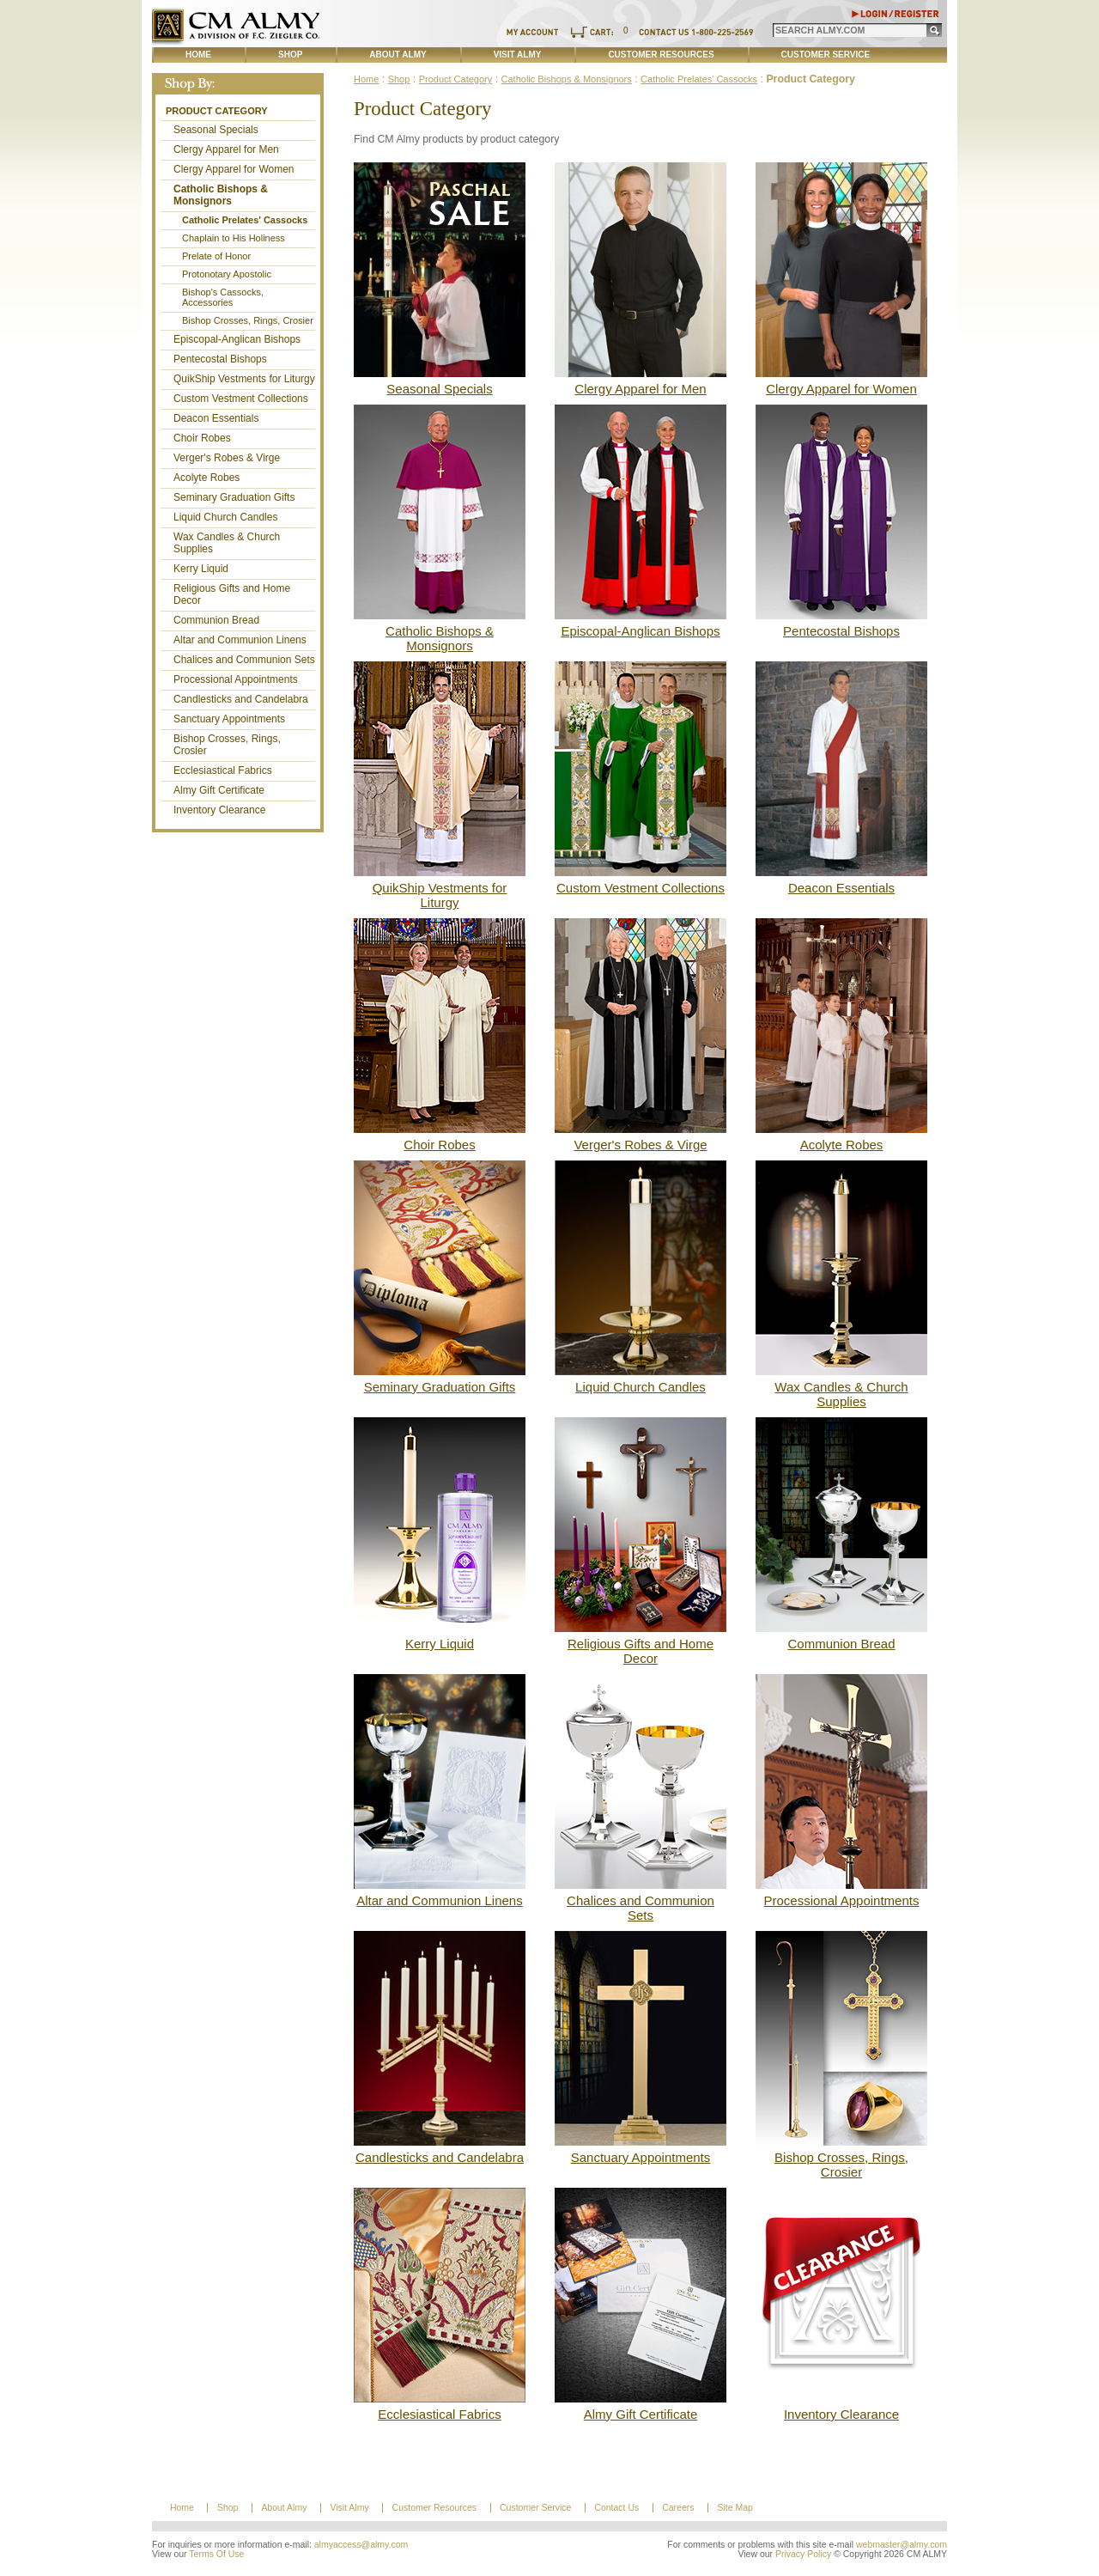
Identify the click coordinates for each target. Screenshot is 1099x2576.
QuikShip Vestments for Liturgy (244, 379)
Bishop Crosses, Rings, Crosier (247, 320)
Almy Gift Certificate (218, 790)
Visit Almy (518, 54)
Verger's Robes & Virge (226, 458)
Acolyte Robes (206, 478)
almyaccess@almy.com (361, 2544)
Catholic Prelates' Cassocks (244, 220)
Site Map (734, 2507)
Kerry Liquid (200, 569)
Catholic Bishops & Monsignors (220, 195)
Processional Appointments (235, 679)
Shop (290, 54)
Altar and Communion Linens (240, 640)
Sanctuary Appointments (229, 719)
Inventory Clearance (219, 810)
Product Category (217, 111)
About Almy (397, 54)
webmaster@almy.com (901, 2544)
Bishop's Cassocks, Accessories (223, 297)
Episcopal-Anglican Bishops (237, 339)
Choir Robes (202, 438)
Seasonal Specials (215, 130)
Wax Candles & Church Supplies (226, 543)
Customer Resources (660, 54)
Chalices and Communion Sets (244, 660)
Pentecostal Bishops (220, 359)
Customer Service (826, 54)
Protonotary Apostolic (226, 274)
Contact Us (616, 2507)
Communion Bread (216, 620)
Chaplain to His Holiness (233, 238)
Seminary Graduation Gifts (233, 497)
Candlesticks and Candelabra (240, 699)
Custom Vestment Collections (240, 399)
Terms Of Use (216, 2554)
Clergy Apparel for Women (233, 169)
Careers (678, 2507)
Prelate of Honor (216, 256)
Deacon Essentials (215, 418)
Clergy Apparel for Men (226, 149)
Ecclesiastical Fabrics (222, 770)
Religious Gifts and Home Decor (231, 594)
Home (198, 54)
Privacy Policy (803, 2554)
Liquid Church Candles (225, 517)
